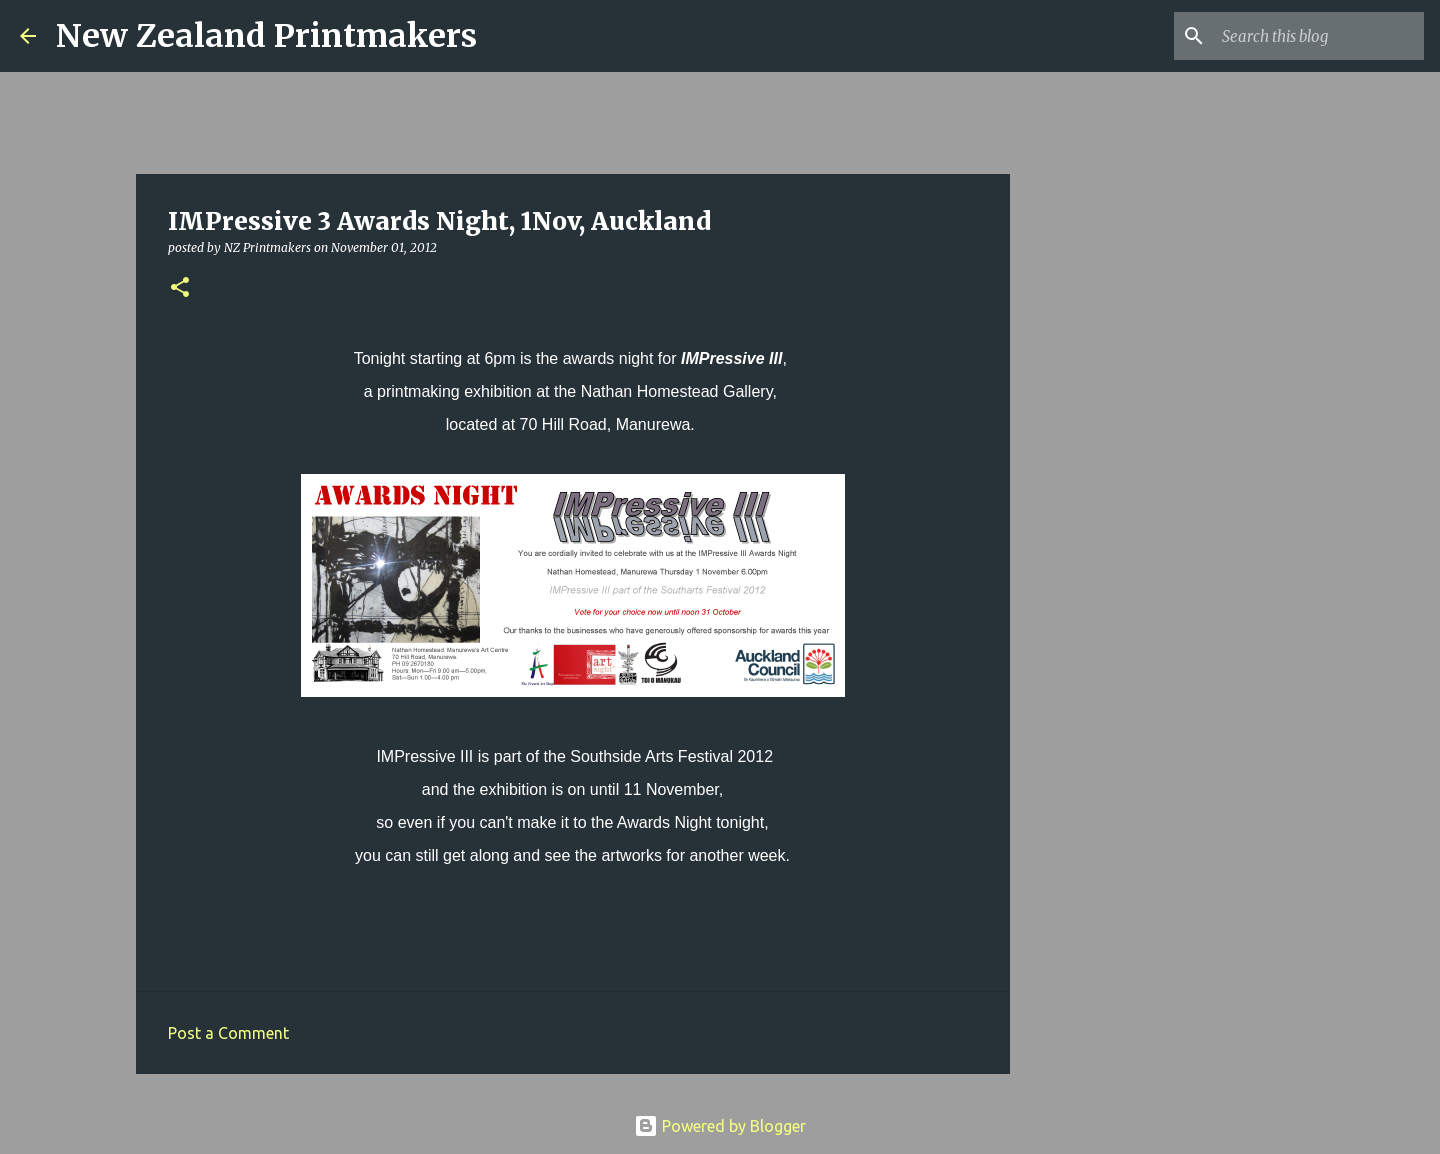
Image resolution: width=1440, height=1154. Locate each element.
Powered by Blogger (720, 1126)
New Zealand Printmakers (266, 36)
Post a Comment (228, 1033)
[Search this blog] (1319, 36)
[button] (180, 288)
